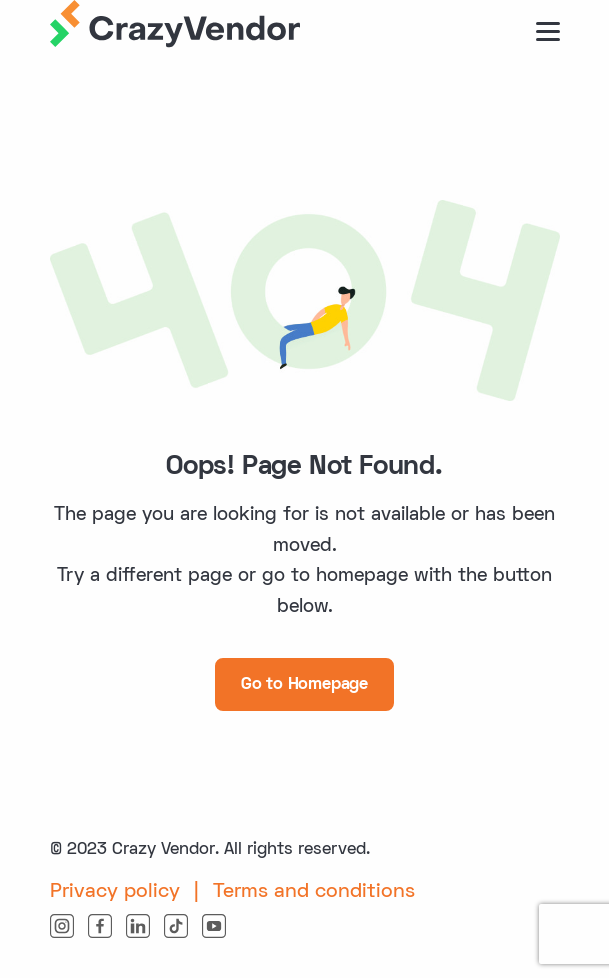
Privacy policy (115, 892)
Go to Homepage (304, 685)
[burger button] (548, 31)
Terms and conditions (314, 892)
